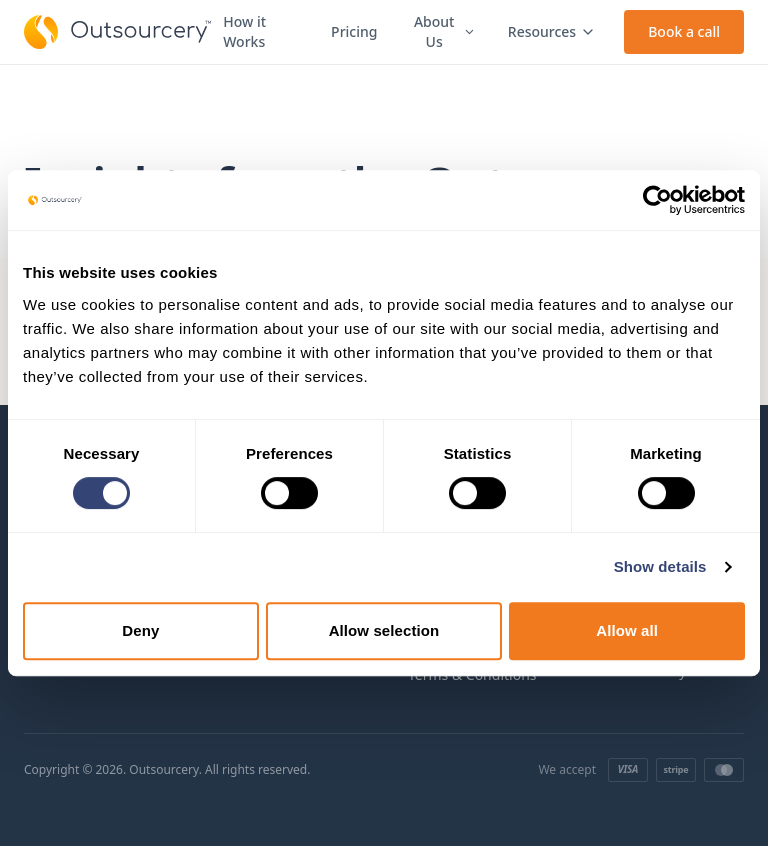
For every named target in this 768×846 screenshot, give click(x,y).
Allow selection (384, 630)
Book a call (684, 31)
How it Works (244, 31)
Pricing (354, 31)
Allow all (627, 630)
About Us (445, 31)
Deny (140, 630)
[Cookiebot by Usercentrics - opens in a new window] (657, 200)
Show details (660, 566)
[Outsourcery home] (117, 32)
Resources (552, 31)
